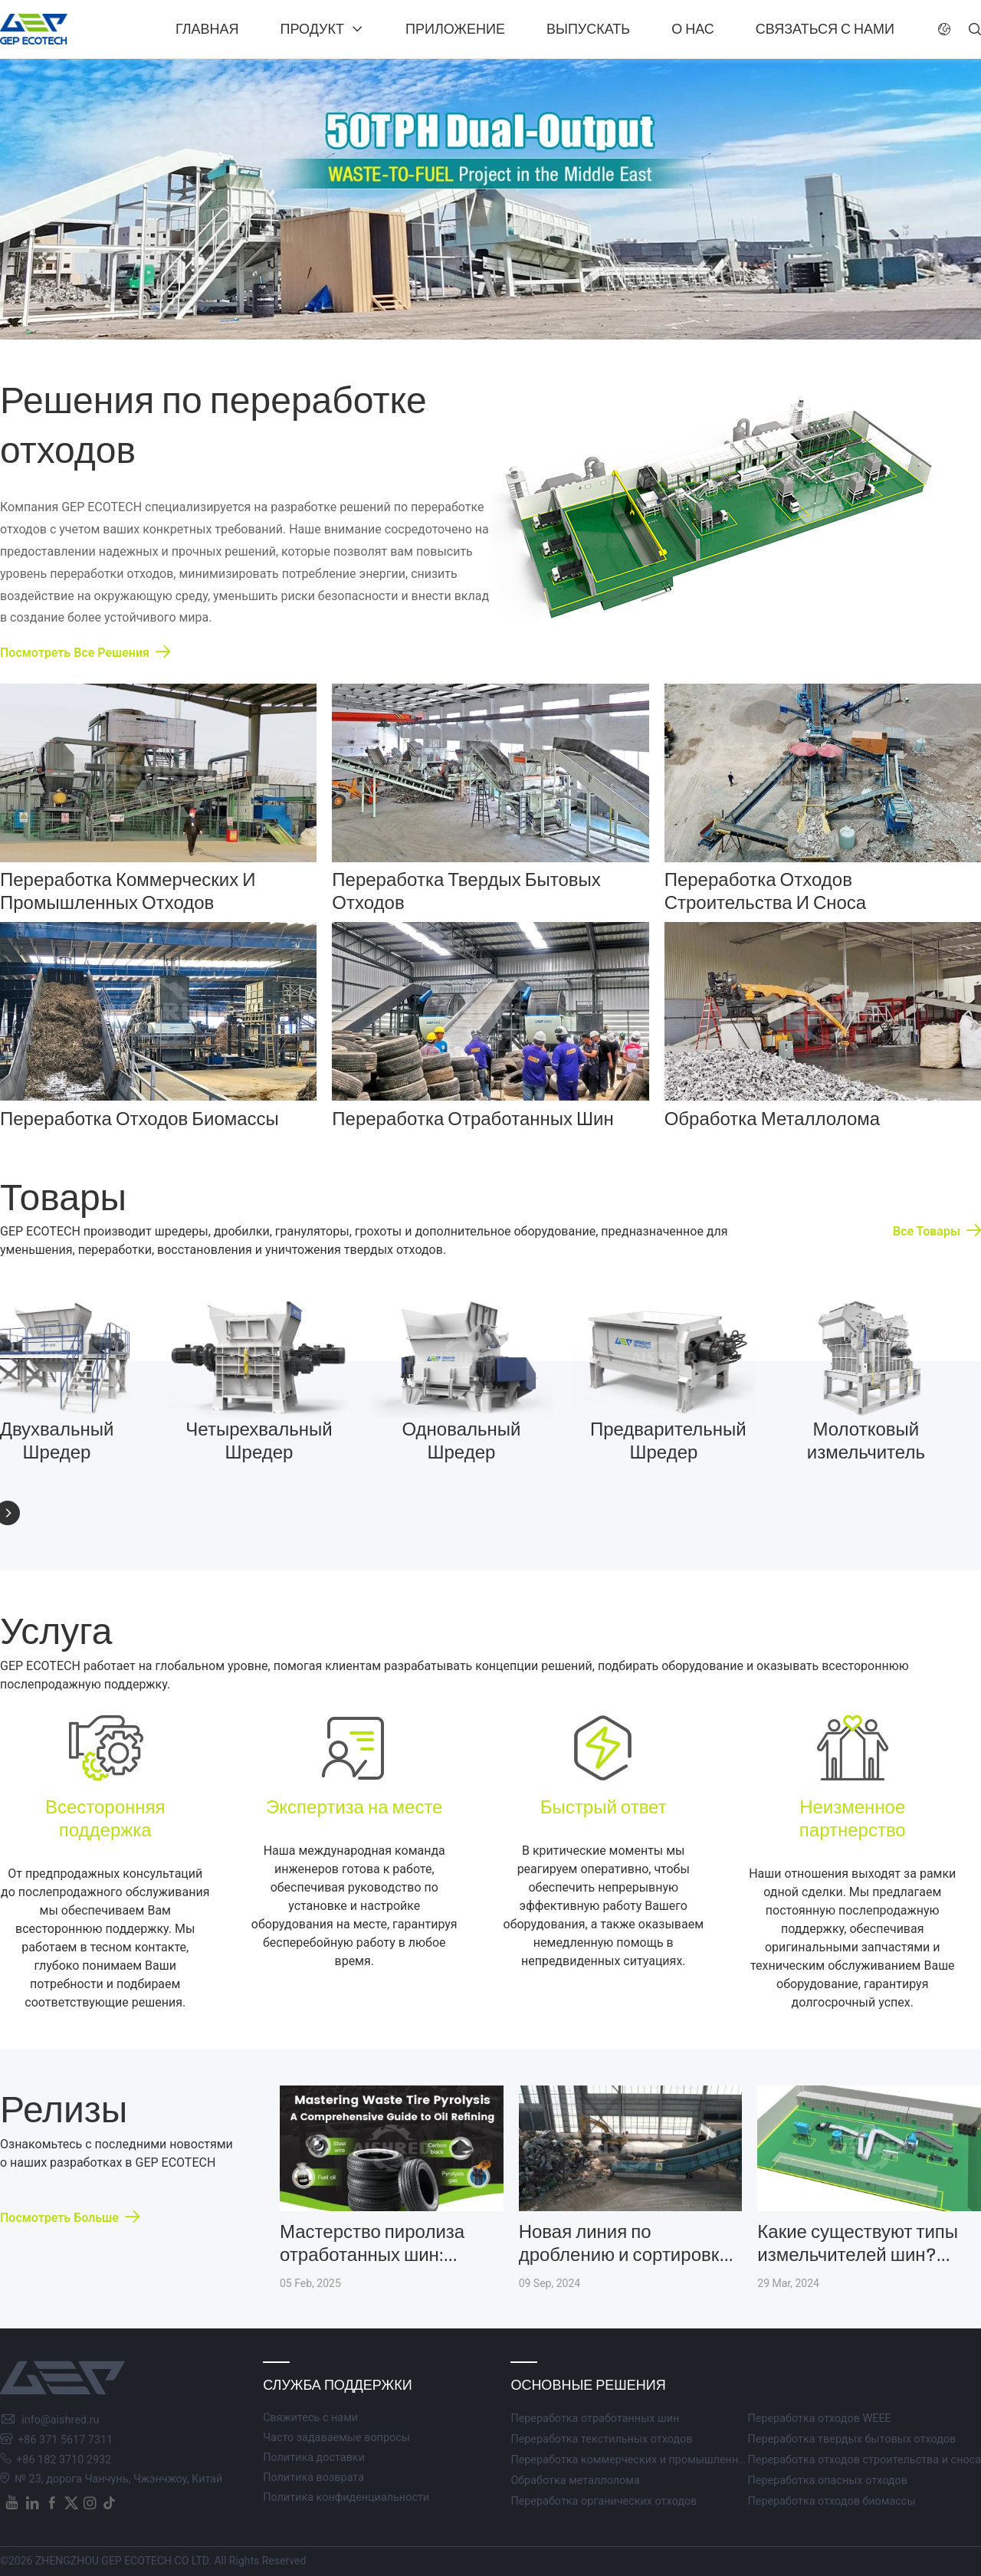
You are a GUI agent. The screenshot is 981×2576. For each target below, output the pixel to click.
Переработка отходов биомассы (831, 2501)
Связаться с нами (825, 29)
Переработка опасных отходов (827, 2480)
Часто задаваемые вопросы (336, 2437)
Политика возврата (313, 2477)
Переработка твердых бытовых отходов (851, 2439)
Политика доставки (314, 2457)
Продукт (312, 29)
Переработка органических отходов (603, 2501)
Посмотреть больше (59, 2217)
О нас (692, 29)
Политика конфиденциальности (346, 2497)
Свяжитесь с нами (310, 2417)
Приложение (455, 29)
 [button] (975, 29)
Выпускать (588, 29)
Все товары (926, 1231)
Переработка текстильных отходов (601, 2439)
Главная (207, 29)
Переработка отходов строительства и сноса (864, 2459)
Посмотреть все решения (74, 652)
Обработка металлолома (574, 2480)
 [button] (944, 29)
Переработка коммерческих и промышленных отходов (653, 2459)
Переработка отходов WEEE (819, 2418)
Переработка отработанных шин (594, 2418)
